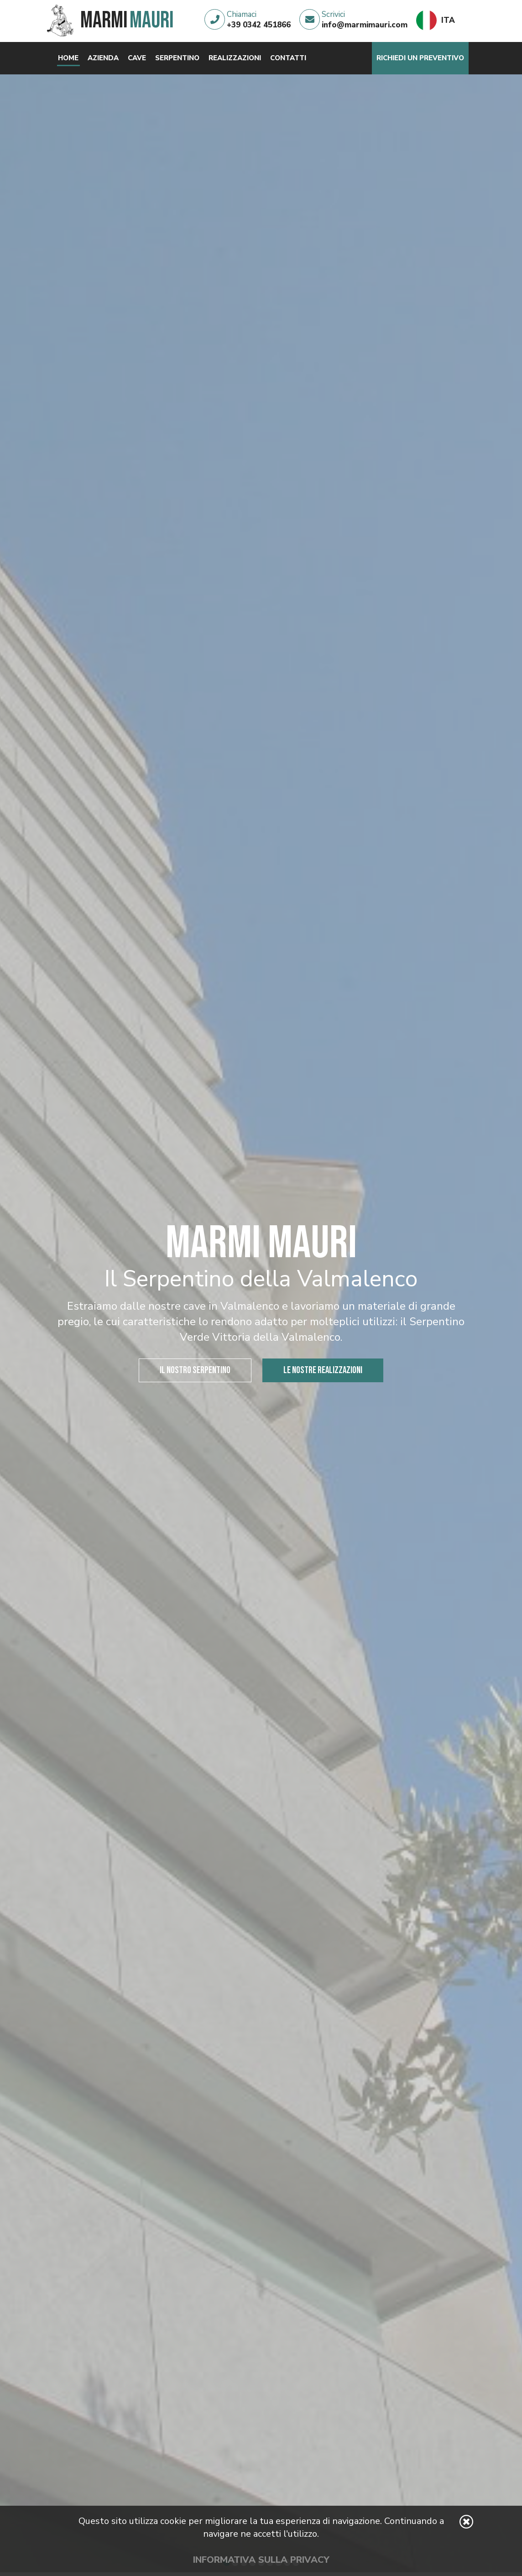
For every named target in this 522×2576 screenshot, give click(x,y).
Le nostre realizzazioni (322, 1370)
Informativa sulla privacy (261, 2560)
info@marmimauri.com (364, 25)
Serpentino (177, 58)
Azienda (103, 58)
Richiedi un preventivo (420, 58)
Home (68, 58)
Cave (137, 58)
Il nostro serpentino (195, 1370)
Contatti (288, 58)
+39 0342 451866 (259, 25)
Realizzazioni (235, 58)
